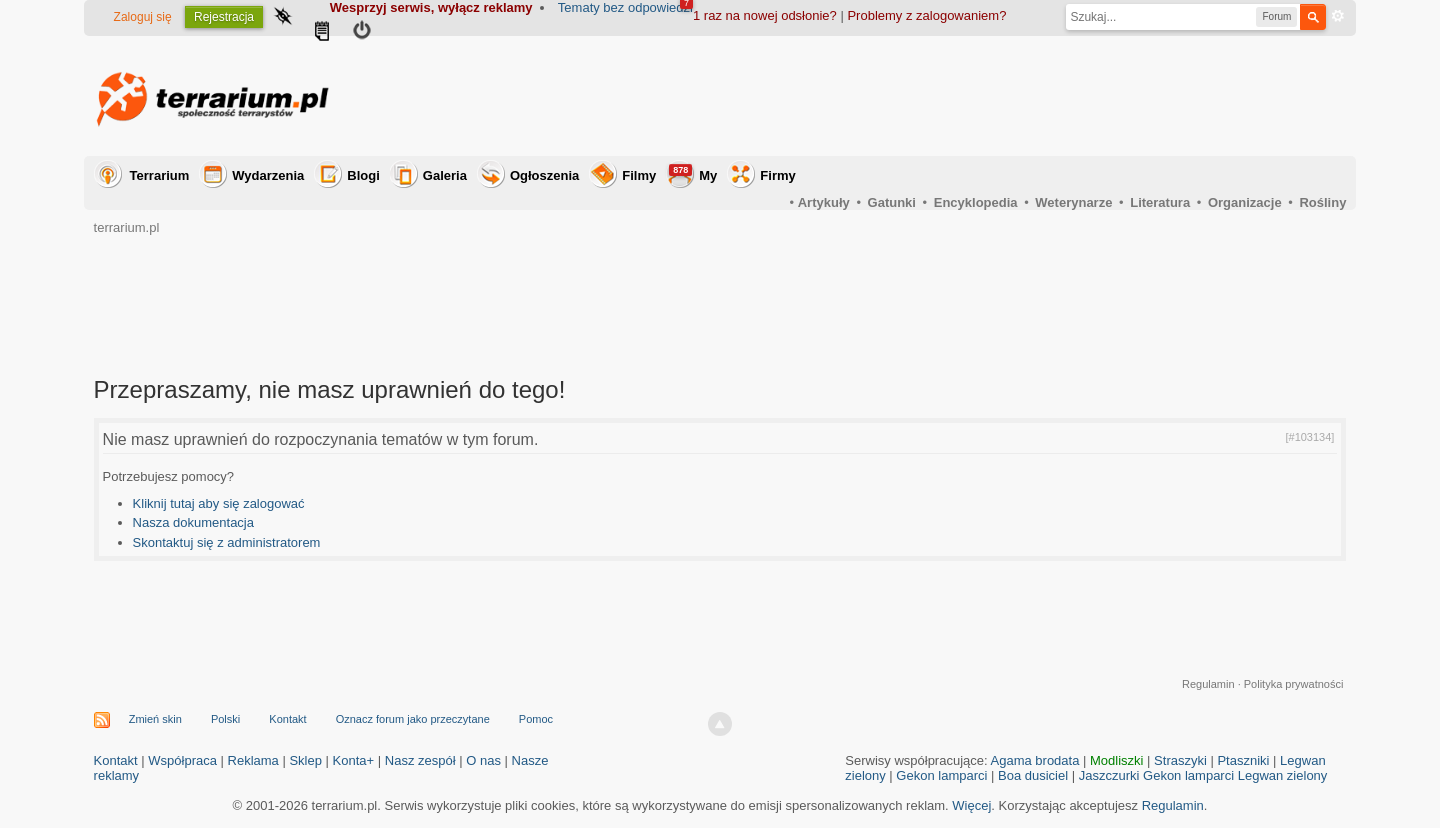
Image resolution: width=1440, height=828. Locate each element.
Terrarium (160, 175)
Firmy (777, 175)
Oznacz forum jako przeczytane (413, 719)
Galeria (445, 175)
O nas (483, 760)
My (693, 173)
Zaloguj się (143, 17)
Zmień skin (155, 719)
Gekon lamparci (941, 775)
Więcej (971, 805)
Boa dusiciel (1033, 775)
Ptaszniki (1243, 760)
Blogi (363, 175)
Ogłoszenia (544, 175)
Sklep (305, 760)
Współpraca (182, 760)
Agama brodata (1035, 760)
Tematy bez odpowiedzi (625, 7)
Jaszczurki (1109, 775)
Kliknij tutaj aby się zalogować (219, 503)
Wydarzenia (268, 175)
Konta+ (354, 760)
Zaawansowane (1338, 16)
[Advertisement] (982, 96)
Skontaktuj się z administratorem (227, 542)
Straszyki (1180, 760)
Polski (225, 719)
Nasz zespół (420, 760)
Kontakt (287, 719)
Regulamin (1208, 684)
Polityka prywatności (1294, 684)
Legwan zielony (1283, 775)
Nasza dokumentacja (193, 522)
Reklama (253, 760)
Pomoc (536, 719)
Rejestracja (224, 17)
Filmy (639, 175)
